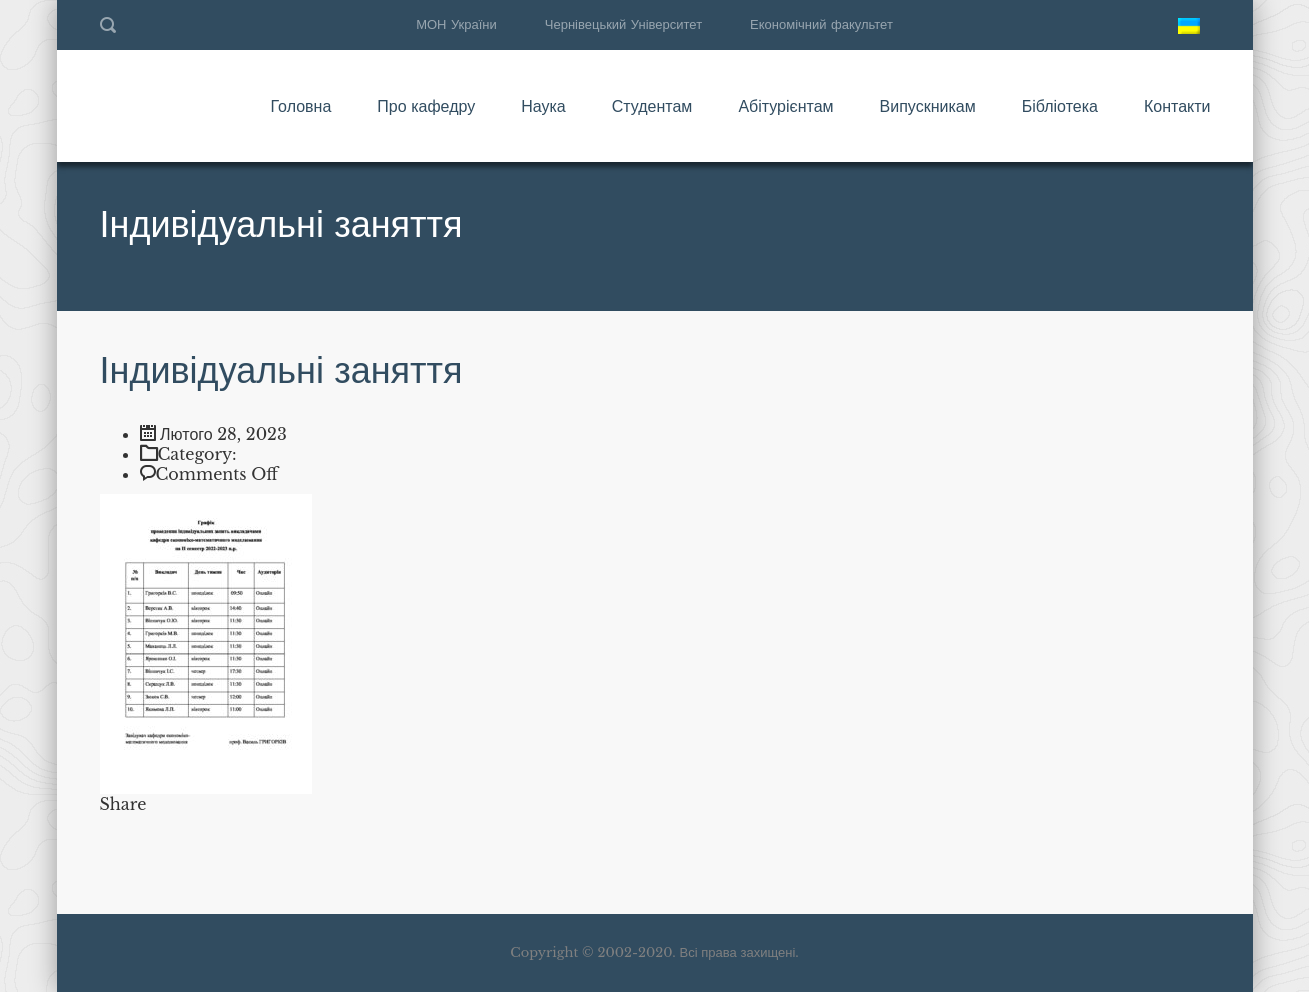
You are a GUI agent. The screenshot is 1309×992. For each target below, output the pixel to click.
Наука (543, 106)
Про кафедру (426, 106)
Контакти (1177, 106)
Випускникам (928, 106)
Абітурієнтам (785, 106)
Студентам (652, 106)
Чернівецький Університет (623, 24)
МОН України (456, 24)
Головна (300, 106)
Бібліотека (1060, 106)
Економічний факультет (821, 24)
